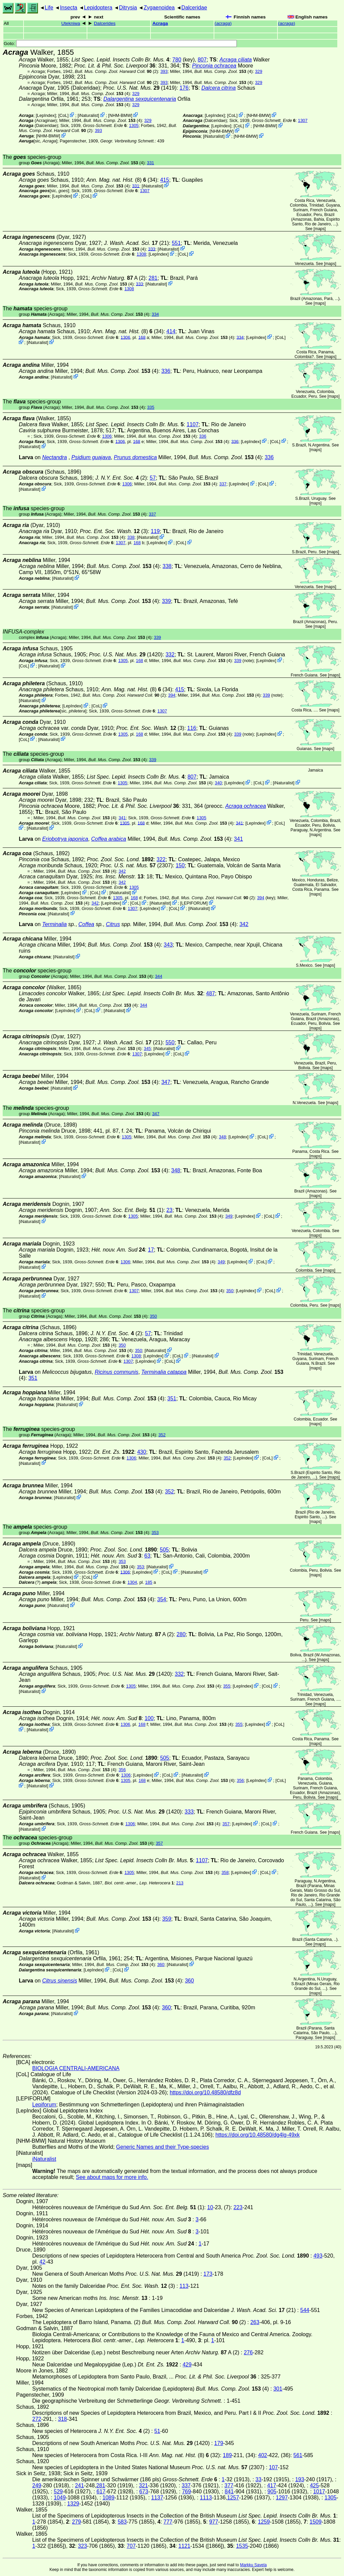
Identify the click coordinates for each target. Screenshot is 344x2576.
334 (155, 314)
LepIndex (46, 115)
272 (36, 2419)
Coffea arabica (108, 839)
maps (320, 228)
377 (228, 2485)
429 (186, 2364)
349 (228, 1216)
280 (181, 1634)
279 (76, 2522)
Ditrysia (128, 7)
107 (273, 2467)
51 (157, 2431)
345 (147, 1048)
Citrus (113, 924)
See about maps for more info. (112, 2177)
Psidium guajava (91, 457)
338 (130, 537)
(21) (136, 243)
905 (271, 2491)
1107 (193, 424)
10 (210, 2207)
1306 (125, 337)
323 (82, 2546)
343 (168, 945)
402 (262, 2455)
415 (164, 180)
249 (36, 2485)
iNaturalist (88, 115)
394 (171, 695)
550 (170, 1042)
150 (180, 865)
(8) (116, 180)
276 (248, 2352)
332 (170, 654)
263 (254, 2322)
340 (218, 782)
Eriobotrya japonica (65, 839)
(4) (223, 71)
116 (191, 728)
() (223, 23)
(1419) (140, 88)
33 (258, 2479)
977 (213, 2522)
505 (164, 1550)
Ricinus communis (116, 1372)
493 (317, 2256)
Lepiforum (44, 2104)
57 (153, 478)
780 (176, 59)
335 (150, 407)
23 (169, 1210)
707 (131, 2546)
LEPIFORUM (194, 903)
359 (166, 1919)
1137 (157, 2497)
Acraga (160, 23)
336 (165, 371)
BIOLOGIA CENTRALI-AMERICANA (76, 2068)
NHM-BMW (120, 115)
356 (122, 1769)
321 (143, 2485)
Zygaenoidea (159, 7)
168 (141, 337)
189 (227, 2455)
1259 (264, 2522)
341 (122, 817)
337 (222, 483)
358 (224, 1872)
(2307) (136, 865)
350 (229, 1290)
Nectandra (54, 457)
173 (208, 2274)
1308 (141, 254)
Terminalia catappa (164, 1372)
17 (151, 1250)
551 (176, 243)
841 (229, 2491)
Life (49, 7)
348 (222, 1136)
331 (150, 162)
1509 (316, 2522)
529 (58, 2491)
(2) (116, 71)
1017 (319, 2491)
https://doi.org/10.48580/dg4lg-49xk (257, 2135)
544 (304, 2310)
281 (153, 278)
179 (218, 2443)
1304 (132, 1582)
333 (151, 248)
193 (299, 2479)
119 (155, 531)
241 (79, 2485)
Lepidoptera (98, 7)
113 (183, 2286)
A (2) (118, 278)
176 (183, 88)
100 (149, 1718)
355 (226, 1686)
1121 (184, 2546)
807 (202, 59)
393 (163, 71)
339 (166, 601)
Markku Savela (253, 2565)
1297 (282, 2497)
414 (170, 331)
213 (179, 1882)
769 (186, 2491)
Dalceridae (194, 7)
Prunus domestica (135, 457)
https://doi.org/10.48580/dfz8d (205, 2092)
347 (165, 1082)
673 (143, 2491)
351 (32, 1378)
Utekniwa (70, 23)
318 (62, 2419)
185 (148, 1582)
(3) (113, 531)
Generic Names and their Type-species (162, 2147)
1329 (73, 2503)
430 (141, 1452)
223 (238, 2207)
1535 (242, 2546)
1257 (233, 2497)
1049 (60, 2497)
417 (271, 2485)
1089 (108, 2497)
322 (161, 859)
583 (122, 2522)
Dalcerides (105, 23)
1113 (206, 2497)
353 (155, 1532)
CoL (63, 115)
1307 (302, 120)
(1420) (126, 654)
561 (297, 2455)
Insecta (68, 7)
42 (42, 2262)
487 (210, 993)
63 (147, 1556)
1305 (133, 125)
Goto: (120, 43)
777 (168, 2522)
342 (122, 871)
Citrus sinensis (59, 1980)
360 (160, 1964)
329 (258, 71)
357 (225, 1823)
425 (314, 2485)
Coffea (86, 924)
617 (100, 2491)
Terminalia (54, 924)
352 (161, 1434)
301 (278, 2389)
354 (161, 1599)
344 (158, 976)
